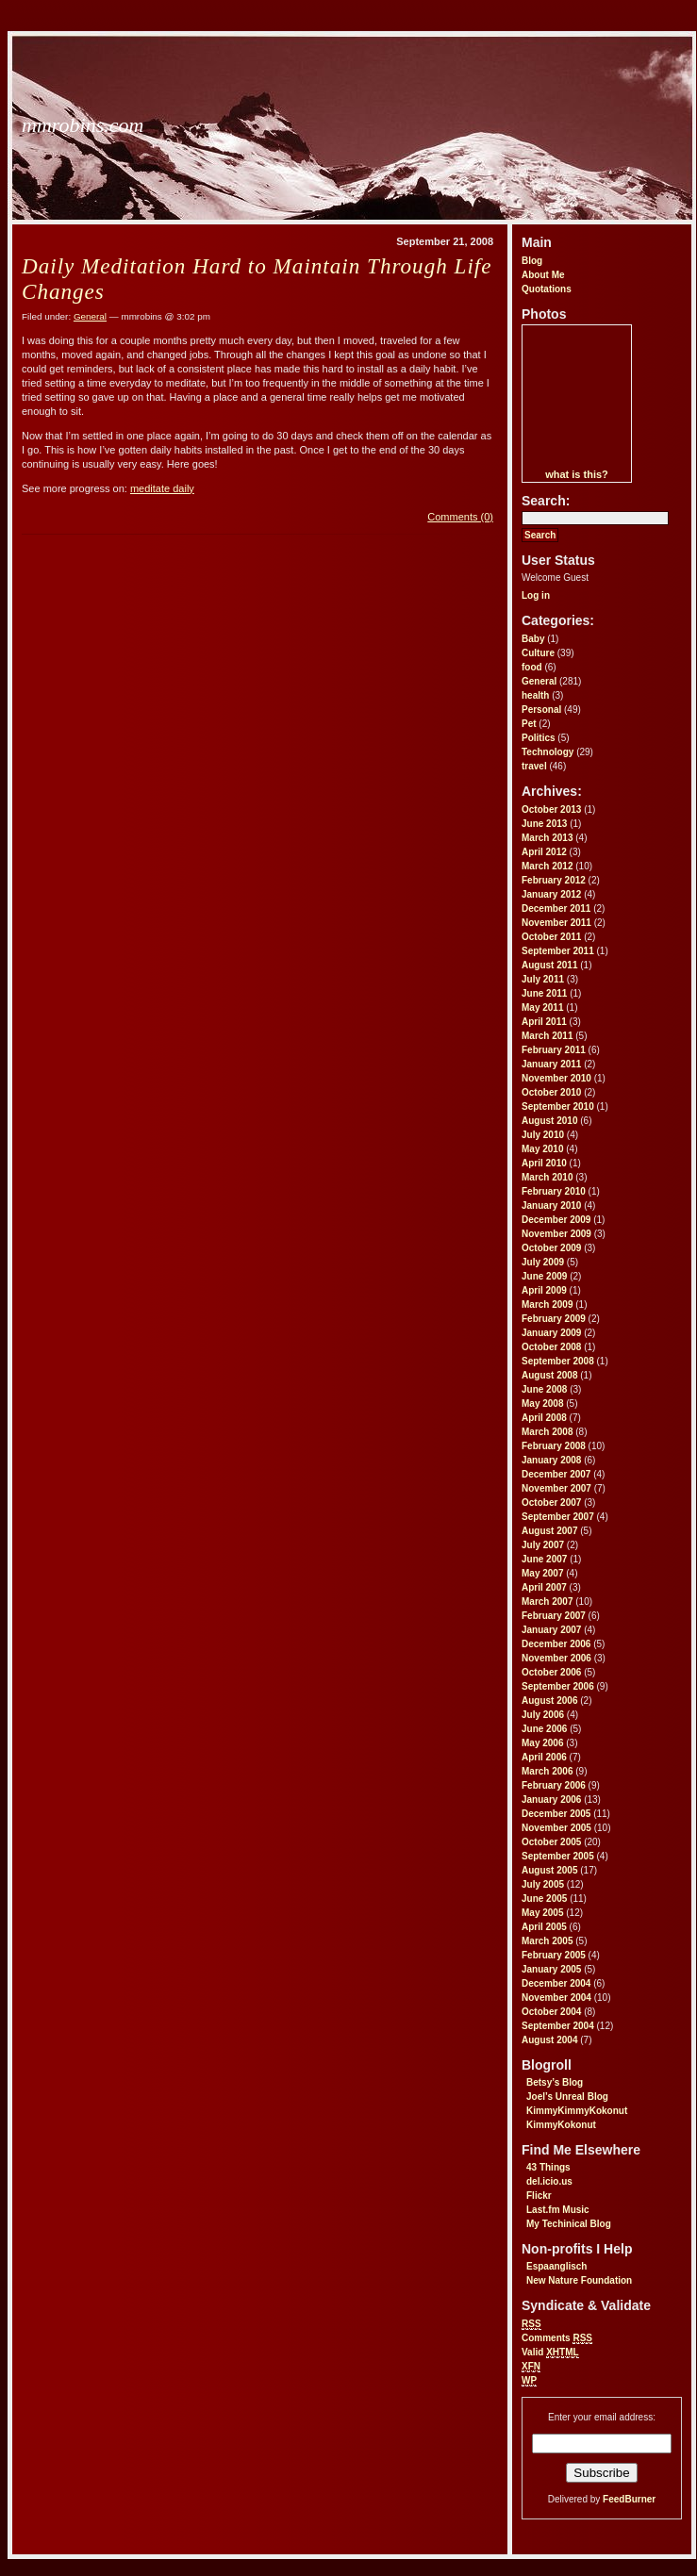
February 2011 (554, 1050)
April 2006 (544, 1757)
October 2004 (551, 2011)
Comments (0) (460, 516)
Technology (547, 752)
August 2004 (549, 2040)
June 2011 (544, 993)
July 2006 (543, 1714)
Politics (539, 738)
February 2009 (554, 1318)
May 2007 (542, 1573)
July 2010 (543, 1135)
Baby (533, 639)
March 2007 (547, 1601)
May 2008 (542, 1403)
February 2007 (554, 1615)
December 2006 (556, 1644)
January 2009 (551, 1333)
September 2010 (558, 1106)
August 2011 (549, 965)
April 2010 (544, 1163)
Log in (536, 595)
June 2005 (544, 1898)
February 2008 (554, 1446)
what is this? (576, 474)
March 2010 (547, 1177)
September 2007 (558, 1516)
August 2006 (549, 1700)
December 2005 (556, 1813)
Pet (529, 723)
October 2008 (551, 1347)
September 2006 (558, 1686)
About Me (543, 275)
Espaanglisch (556, 2266)
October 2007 (551, 1502)
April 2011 (544, 1021)
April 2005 (544, 1927)
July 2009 (543, 1262)
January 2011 (551, 1064)
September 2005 (558, 1856)
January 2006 (551, 1799)
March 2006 (547, 1771)
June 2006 (544, 1729)
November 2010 (556, 1078)
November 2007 (556, 1488)
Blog (532, 261)
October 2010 (551, 1092)
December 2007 (556, 1474)
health (535, 695)
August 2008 (549, 1375)
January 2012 (551, 894)
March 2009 (547, 1304)
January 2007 (551, 1630)
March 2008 (547, 1432)
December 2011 (556, 908)
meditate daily (162, 488)
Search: (546, 500)
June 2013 (544, 823)
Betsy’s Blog (554, 2082)
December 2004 (556, 1983)
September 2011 (558, 951)
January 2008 (551, 1460)
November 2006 (556, 1658)
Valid (550, 2352)
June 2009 (544, 1276)
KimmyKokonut (561, 2125)
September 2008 (558, 1361)
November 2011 (556, 922)
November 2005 (556, 1828)
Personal (541, 709)
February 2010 (554, 1191)
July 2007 (543, 1545)
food (532, 667)
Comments (557, 2338)
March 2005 (547, 1941)
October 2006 (551, 1672)
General (539, 681)
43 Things (548, 2167)
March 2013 (547, 838)
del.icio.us (549, 2181)
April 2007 (544, 1587)
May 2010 (542, 1149)
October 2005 (551, 1842)
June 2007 (544, 1559)
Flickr (539, 2195)
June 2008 (544, 1389)
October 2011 (551, 937)
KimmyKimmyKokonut (576, 2110)
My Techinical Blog (568, 2224)
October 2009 (551, 1248)
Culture (538, 653)
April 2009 (544, 1290)
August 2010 (549, 1120)
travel (534, 766)
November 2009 (556, 1234)
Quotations (547, 289)
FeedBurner (629, 2499)
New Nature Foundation (579, 2280)
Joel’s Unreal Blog (567, 2096)
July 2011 (543, 979)
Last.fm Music (557, 2209)
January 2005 (551, 1969)
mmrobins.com (82, 125)
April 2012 (544, 852)
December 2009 (556, 1219)
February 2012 (554, 880)
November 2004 (556, 1997)
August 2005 (549, 1870)
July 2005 (543, 1884)
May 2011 (542, 1007)
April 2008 (544, 1417)
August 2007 (549, 1531)
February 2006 (554, 1785)
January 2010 (551, 1205)
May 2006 (542, 1743)
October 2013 (551, 809)
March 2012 (547, 866)
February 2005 (554, 1955)
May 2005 (542, 1912)
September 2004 (558, 2026)
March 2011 (547, 1036)
